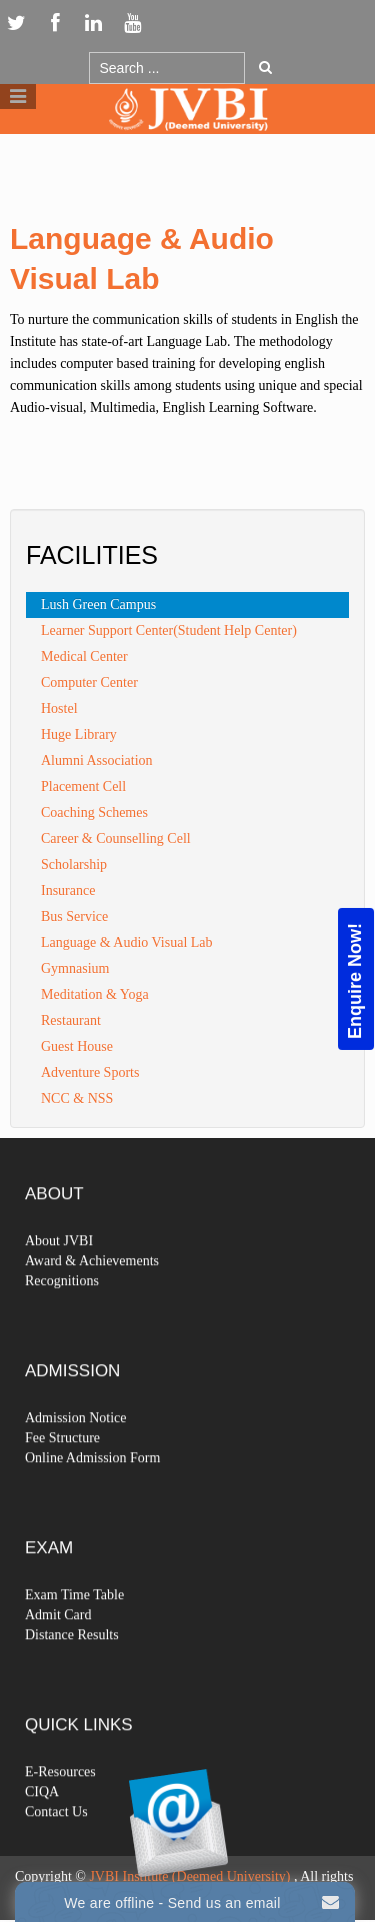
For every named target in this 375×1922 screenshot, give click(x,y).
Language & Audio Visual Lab (127, 942)
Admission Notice (76, 1452)
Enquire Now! (355, 981)
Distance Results (72, 1669)
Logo (188, 148)
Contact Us (56, 1846)
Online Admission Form (92, 1492)
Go (265, 67)
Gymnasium (75, 968)
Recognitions (62, 1315)
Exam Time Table (74, 1629)
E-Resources (60, 1806)
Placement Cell (83, 786)
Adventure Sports (90, 1072)
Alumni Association (97, 760)
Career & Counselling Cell (116, 838)
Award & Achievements (92, 1295)
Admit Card (58, 1649)
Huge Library (79, 734)
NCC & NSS (77, 1098)
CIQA (42, 1826)
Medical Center (84, 656)
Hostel (59, 708)
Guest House (77, 1046)
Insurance (68, 890)
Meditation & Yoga (95, 994)
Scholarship (74, 864)
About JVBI (59, 1275)
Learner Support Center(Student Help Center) (169, 630)
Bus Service (74, 916)
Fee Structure (62, 1472)
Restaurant (71, 1020)
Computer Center (89, 682)
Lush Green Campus (98, 604)
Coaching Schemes (94, 812)
